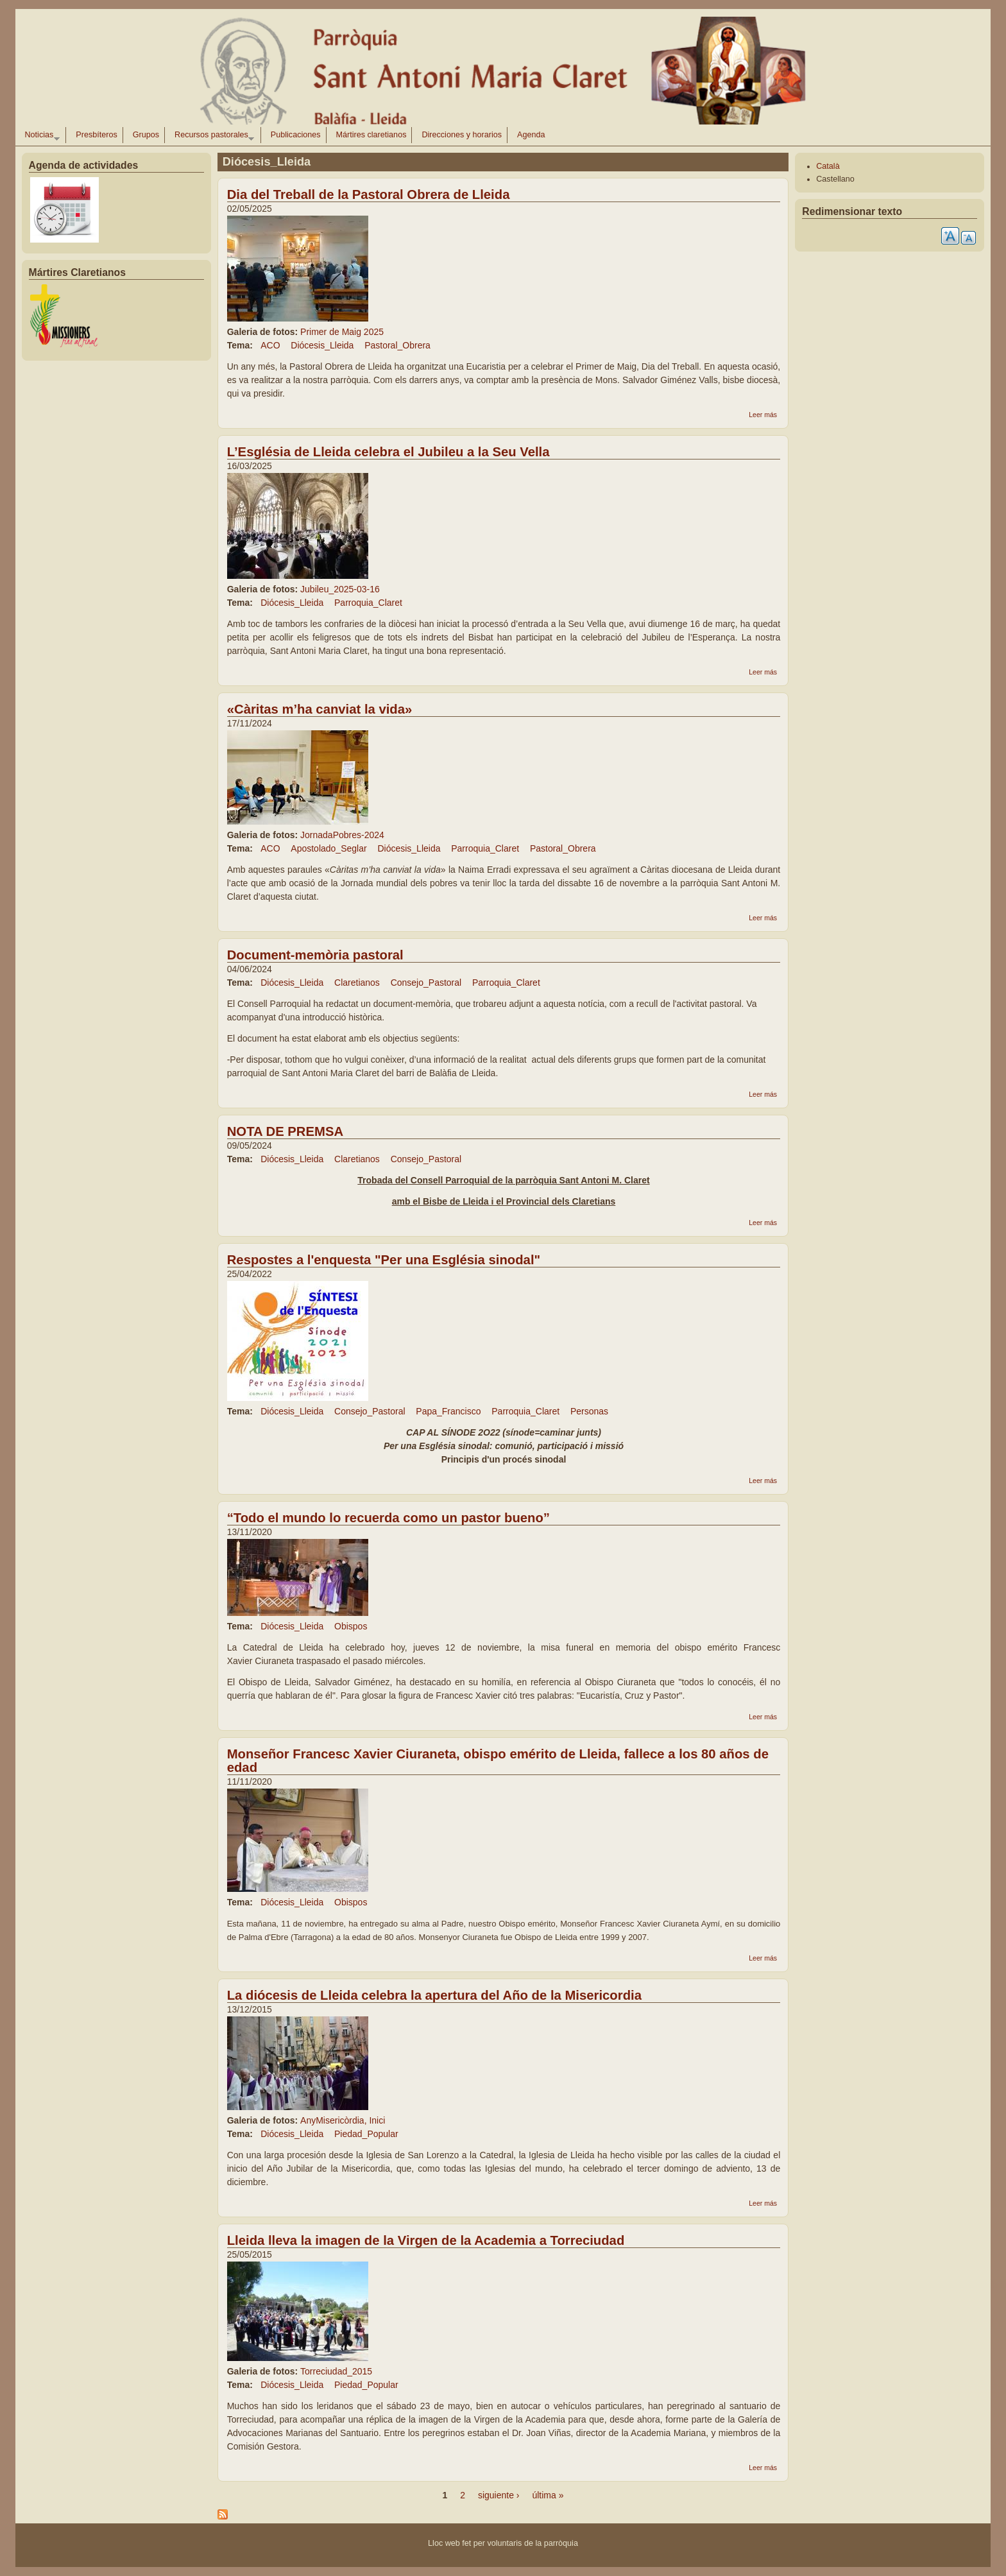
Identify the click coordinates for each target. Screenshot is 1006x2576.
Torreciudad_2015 (336, 2371)
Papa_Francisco (448, 1411)
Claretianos (357, 982)
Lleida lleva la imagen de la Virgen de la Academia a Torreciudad (426, 2240)
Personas (589, 1411)
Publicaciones (296, 134)
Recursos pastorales (211, 136)
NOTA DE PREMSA (285, 1131)
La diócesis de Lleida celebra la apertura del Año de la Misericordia (434, 1995)
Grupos (146, 134)
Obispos (350, 1626)
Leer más (763, 414)
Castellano (835, 179)
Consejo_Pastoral (426, 982)
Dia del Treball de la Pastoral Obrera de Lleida (368, 194)
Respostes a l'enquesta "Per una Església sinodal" (383, 1260)
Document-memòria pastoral (315, 955)
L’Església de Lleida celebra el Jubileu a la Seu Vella (388, 452)
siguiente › (499, 2495)
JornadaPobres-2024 (342, 835)
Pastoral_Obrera (397, 345)
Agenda (531, 134)
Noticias (40, 136)
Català (827, 166)
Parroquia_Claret (368, 602)
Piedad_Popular (366, 2134)
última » (547, 2495)
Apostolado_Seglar (328, 848)
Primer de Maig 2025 (342, 332)
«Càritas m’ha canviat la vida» (320, 709)
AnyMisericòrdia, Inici (342, 2120)
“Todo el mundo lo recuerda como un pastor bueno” (388, 1518)
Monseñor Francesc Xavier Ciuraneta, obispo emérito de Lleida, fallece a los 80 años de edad (498, 1760)
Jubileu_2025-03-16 (340, 589)
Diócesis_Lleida (322, 345)
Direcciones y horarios (462, 134)
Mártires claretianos (371, 134)
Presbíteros (96, 134)
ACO (270, 345)
